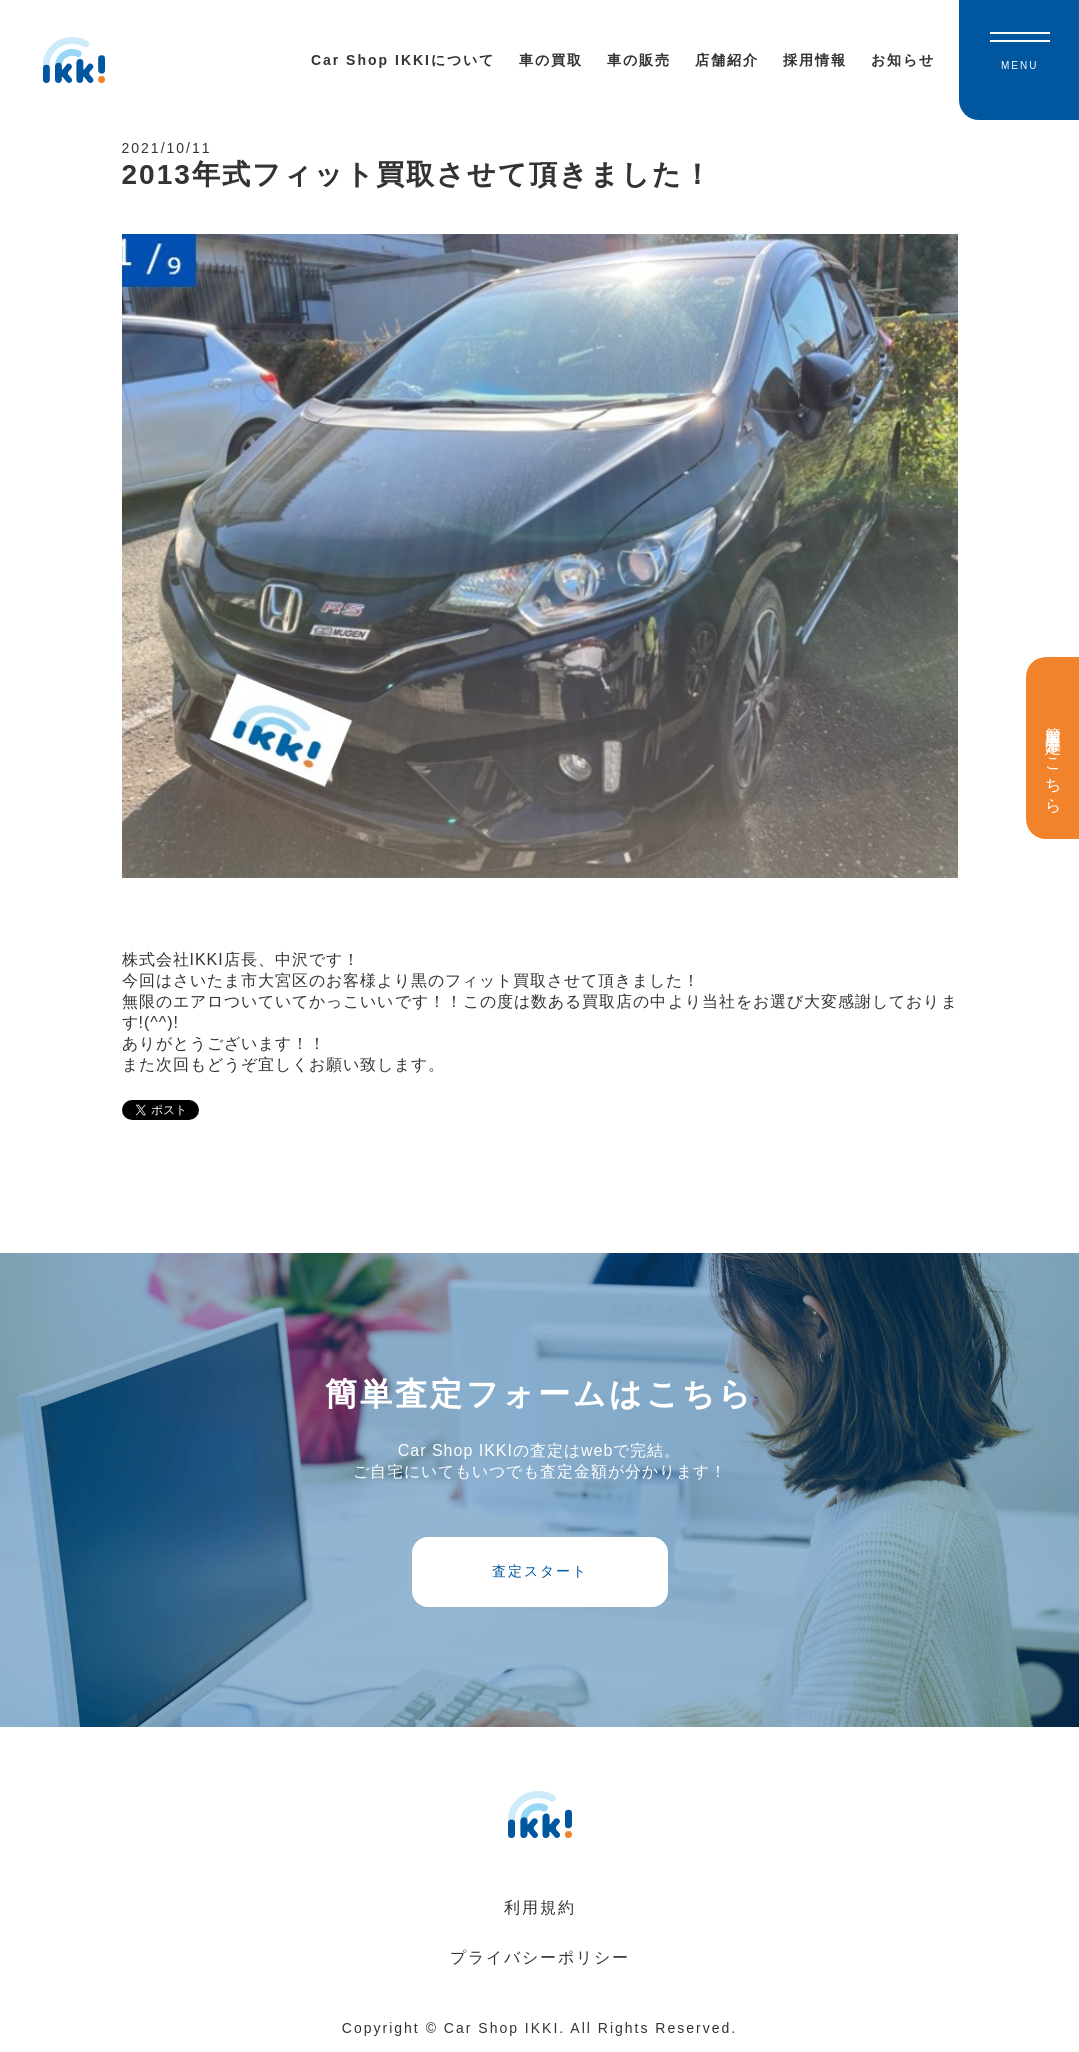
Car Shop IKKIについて (403, 60)
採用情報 (815, 60)
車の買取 (551, 60)
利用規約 (540, 1907)
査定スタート (540, 1571)
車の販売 (639, 60)
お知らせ (903, 60)
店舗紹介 (727, 60)
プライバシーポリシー (540, 1957)
